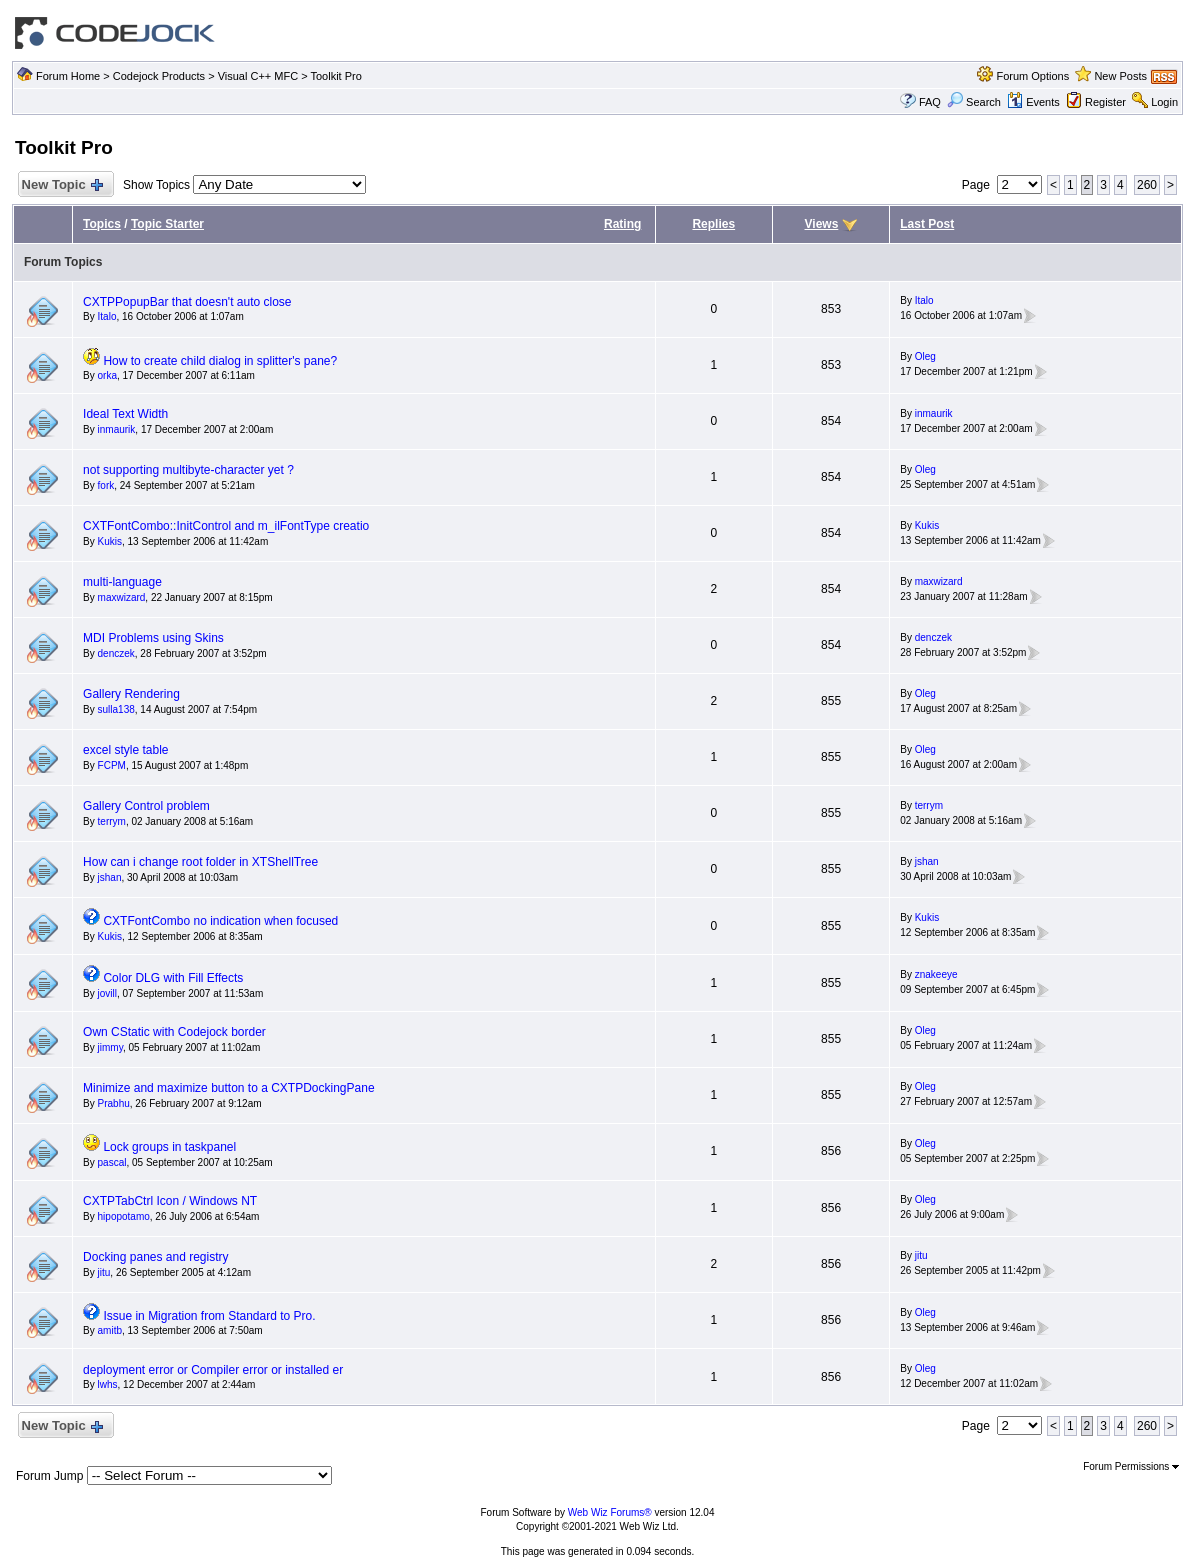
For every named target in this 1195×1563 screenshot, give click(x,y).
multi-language (122, 582)
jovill (107, 993)
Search (974, 102)
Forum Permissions (1131, 1466)
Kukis (110, 541)
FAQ (930, 102)
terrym (112, 821)
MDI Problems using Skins (153, 638)
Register (1105, 102)
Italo (107, 316)
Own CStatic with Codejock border (174, 1032)
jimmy (110, 1047)
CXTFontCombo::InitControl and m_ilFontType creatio (226, 526)
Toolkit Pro (335, 76)
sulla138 (116, 709)
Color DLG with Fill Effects (173, 978)
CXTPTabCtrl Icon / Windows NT (170, 1201)
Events (1033, 102)
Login (1164, 102)
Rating (622, 224)
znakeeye (936, 974)
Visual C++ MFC (258, 76)
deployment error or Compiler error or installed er (213, 1370)
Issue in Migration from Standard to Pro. (209, 1316)
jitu (104, 1272)
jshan (110, 877)
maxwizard (122, 597)
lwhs (108, 1384)
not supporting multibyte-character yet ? (188, 470)
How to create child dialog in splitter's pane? (220, 361)
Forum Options (1032, 76)
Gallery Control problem (146, 806)
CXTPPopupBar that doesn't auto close (187, 302)
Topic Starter (167, 224)
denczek (116, 653)
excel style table (125, 750)
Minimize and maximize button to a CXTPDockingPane (228, 1088)
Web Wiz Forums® (610, 1512)
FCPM (112, 765)
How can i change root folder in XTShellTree (200, 862)
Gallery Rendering (131, 694)
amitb (110, 1330)
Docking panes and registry (155, 1257)
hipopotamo (124, 1216)
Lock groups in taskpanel (169, 1147)
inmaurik (117, 429)
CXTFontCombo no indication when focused (220, 921)
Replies (713, 224)
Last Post (927, 224)
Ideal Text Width (125, 414)
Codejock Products (159, 76)
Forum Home (68, 76)
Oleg (925, 356)
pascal (112, 1162)
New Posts (1120, 76)
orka (107, 375)
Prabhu (114, 1103)
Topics (102, 224)
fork (106, 485)
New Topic (61, 185)
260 (1147, 185)
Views (822, 224)
